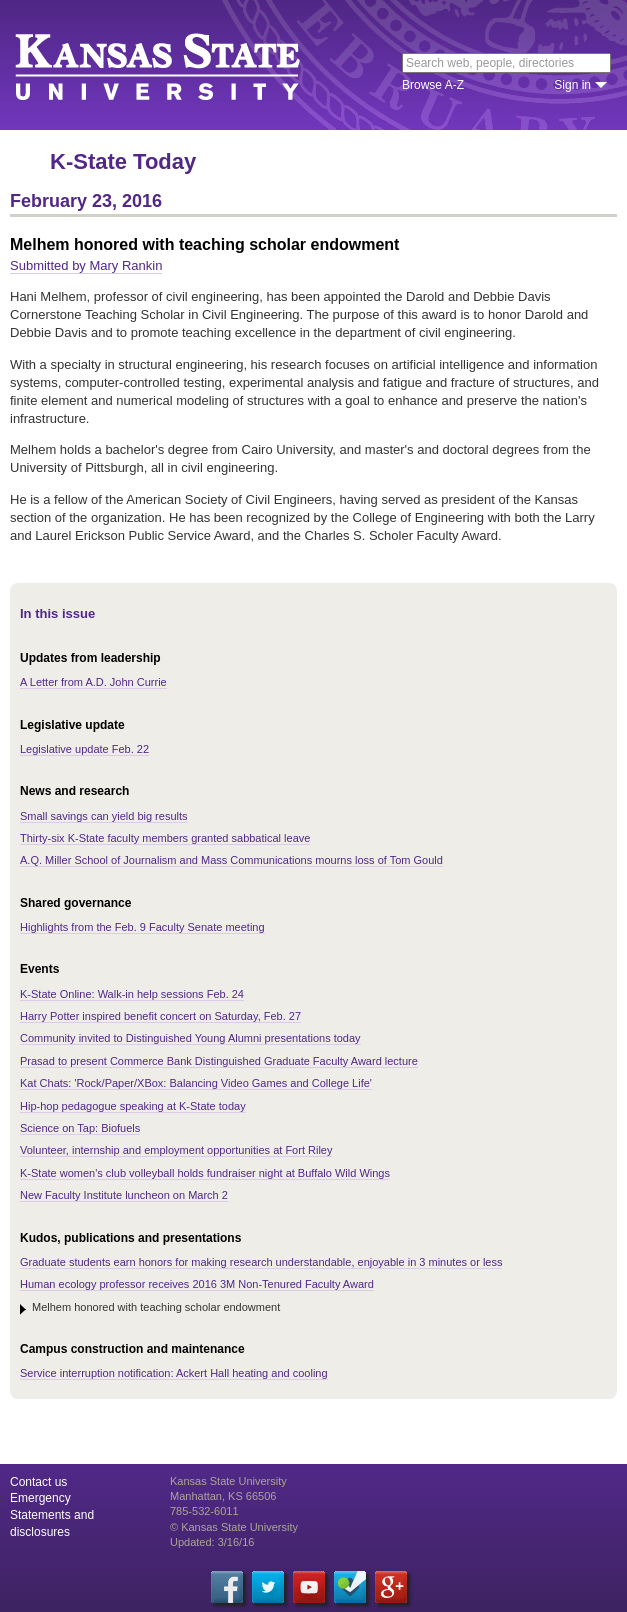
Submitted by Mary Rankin (86, 265)
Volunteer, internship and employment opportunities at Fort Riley (176, 1150)
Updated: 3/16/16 (212, 1542)
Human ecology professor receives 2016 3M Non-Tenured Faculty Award (197, 1284)
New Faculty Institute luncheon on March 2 (124, 1195)
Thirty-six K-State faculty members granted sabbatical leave (165, 838)
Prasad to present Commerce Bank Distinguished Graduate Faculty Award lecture (219, 1061)
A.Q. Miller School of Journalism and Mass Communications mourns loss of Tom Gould (231, 860)
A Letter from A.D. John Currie (93, 682)
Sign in (572, 85)
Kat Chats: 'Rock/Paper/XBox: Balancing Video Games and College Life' (196, 1083)
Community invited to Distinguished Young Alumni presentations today (190, 1038)
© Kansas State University (234, 1527)
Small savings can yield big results (104, 816)
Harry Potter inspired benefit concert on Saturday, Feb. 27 (160, 1016)
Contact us (38, 1482)
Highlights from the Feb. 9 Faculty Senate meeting (142, 927)
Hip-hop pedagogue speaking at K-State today (133, 1106)
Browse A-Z (433, 85)
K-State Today (123, 161)
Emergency (40, 1498)
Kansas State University (182, 65)
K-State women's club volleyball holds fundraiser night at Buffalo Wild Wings (205, 1173)
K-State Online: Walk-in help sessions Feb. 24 (132, 994)
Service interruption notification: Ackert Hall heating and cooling (174, 1373)
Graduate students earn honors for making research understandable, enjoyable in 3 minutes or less (261, 1262)
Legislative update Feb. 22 (84, 749)
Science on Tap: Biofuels (80, 1128)
